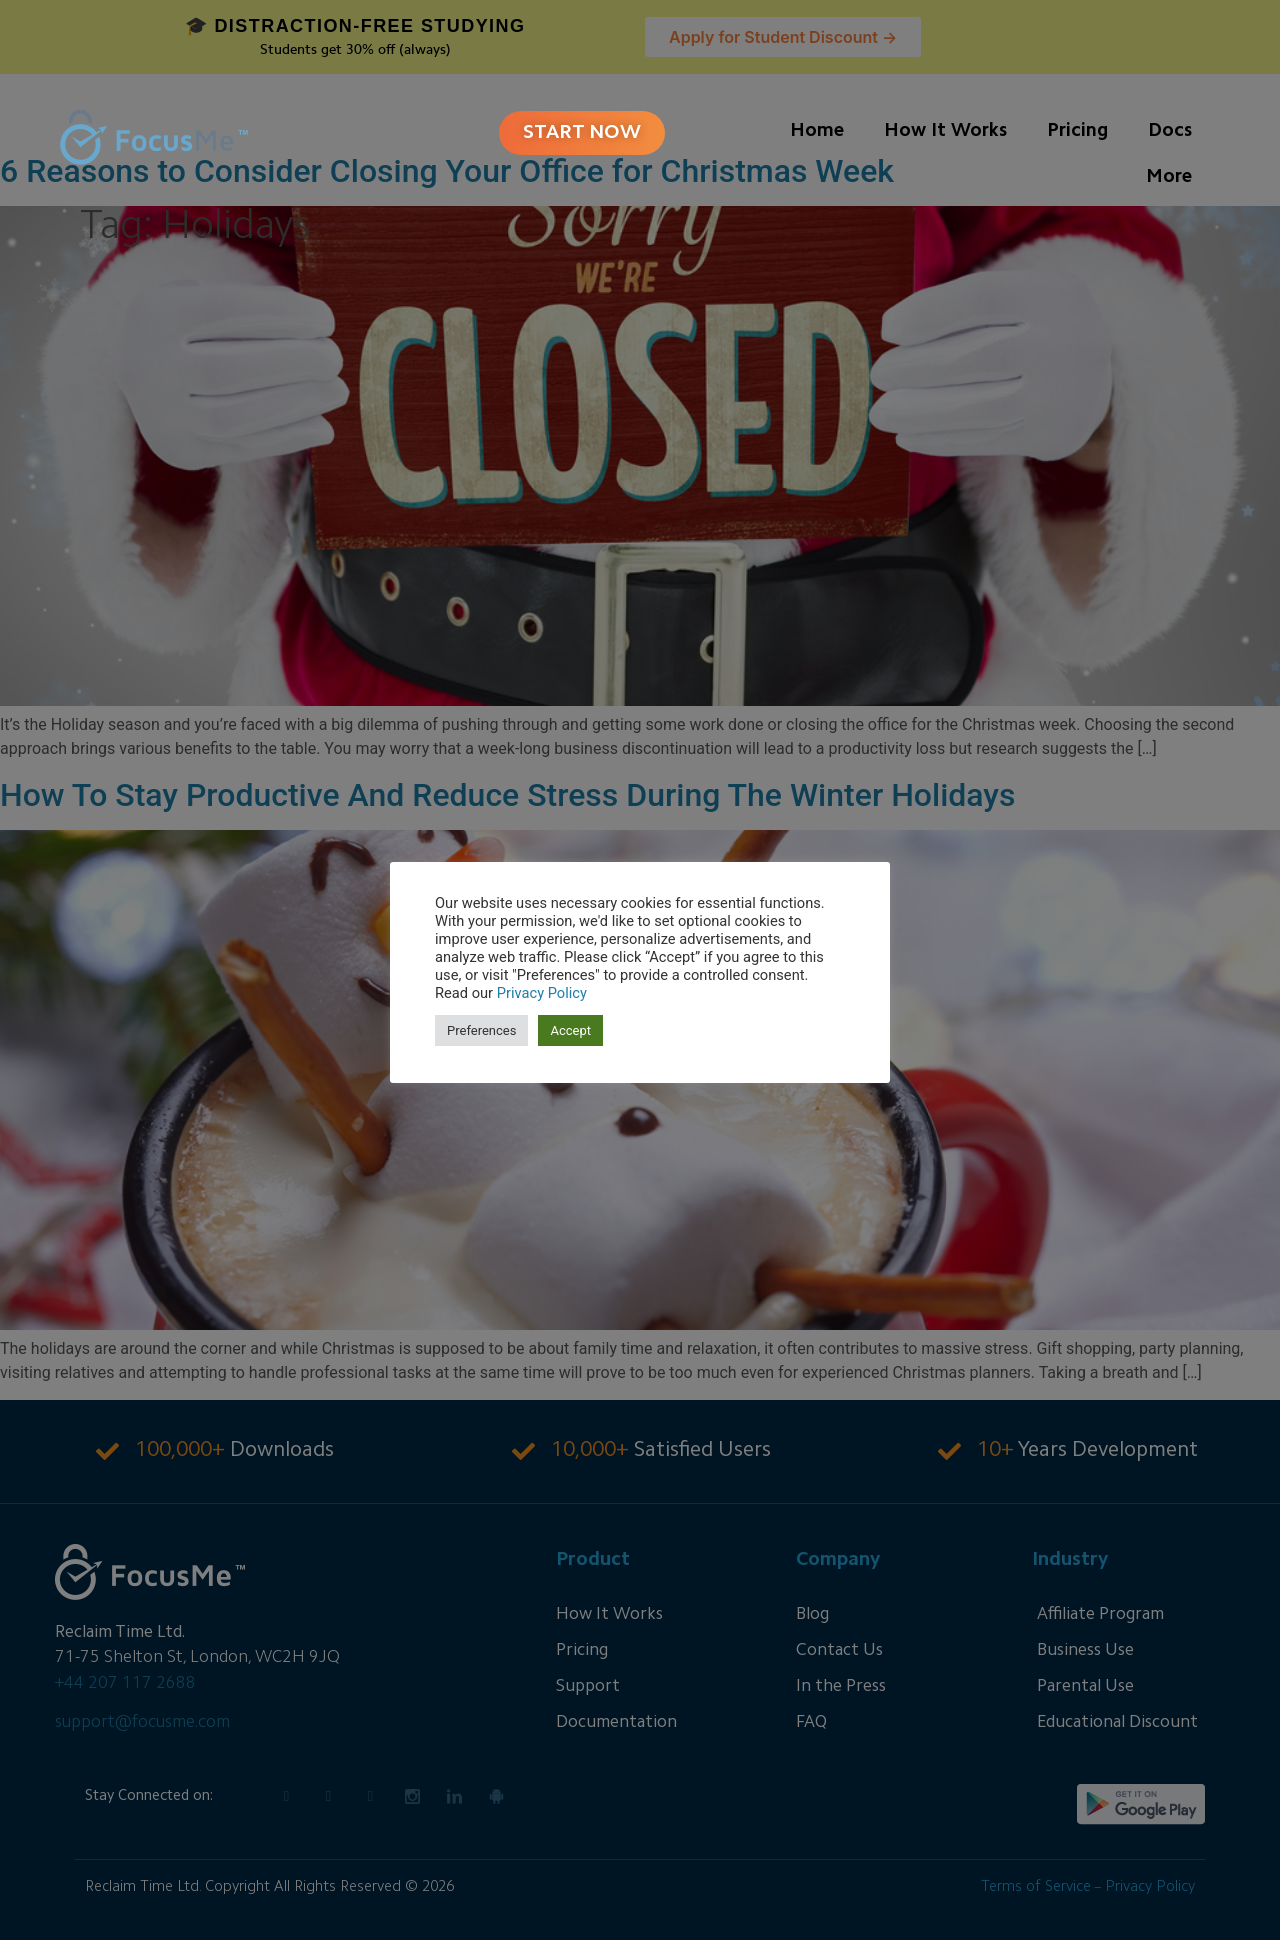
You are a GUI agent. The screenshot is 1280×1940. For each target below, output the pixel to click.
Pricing (1077, 131)
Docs (1170, 131)
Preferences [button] (481, 1030)
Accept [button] (570, 1030)
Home (817, 131)
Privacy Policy (542, 993)
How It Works (945, 131)
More (1169, 177)
